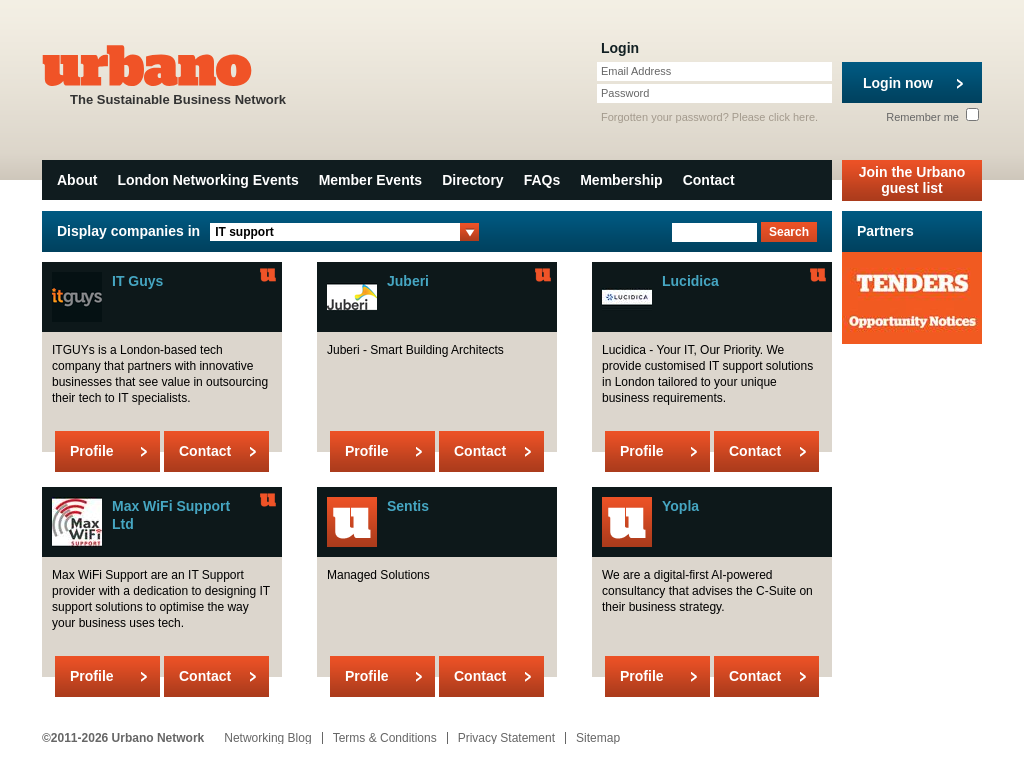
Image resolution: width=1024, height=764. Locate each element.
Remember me (932, 117)
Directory (472, 180)
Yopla (680, 506)
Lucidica (690, 281)
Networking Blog (267, 738)
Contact (709, 180)
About (77, 180)
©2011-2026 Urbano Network (123, 738)
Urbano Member (268, 275)
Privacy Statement (506, 738)
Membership (621, 180)
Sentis (408, 506)
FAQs (542, 180)
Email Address (636, 71)
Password (625, 93)
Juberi (408, 281)
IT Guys (137, 281)
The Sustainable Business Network (178, 73)
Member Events (370, 180)
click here (792, 117)
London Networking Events (207, 180)
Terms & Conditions (385, 738)
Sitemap (598, 738)
